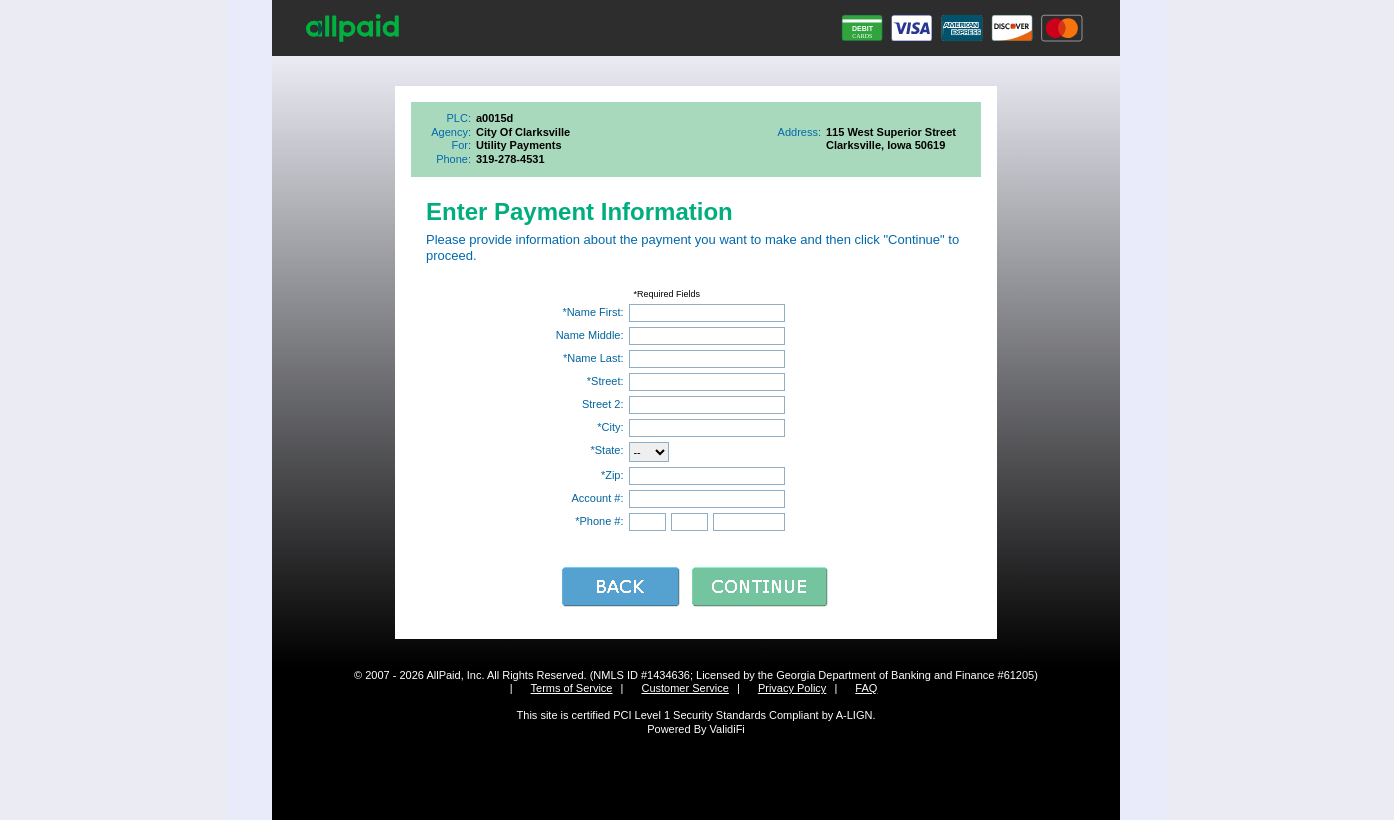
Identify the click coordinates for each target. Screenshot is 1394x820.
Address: (799, 132)
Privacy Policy (792, 688)
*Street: (605, 381)
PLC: (459, 118)
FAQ (866, 688)
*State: (606, 450)
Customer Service (684, 688)
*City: (610, 427)
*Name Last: (593, 358)
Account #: (598, 498)
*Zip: (612, 475)
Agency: (451, 132)
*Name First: (592, 312)
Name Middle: (590, 335)
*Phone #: (599, 521)
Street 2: (603, 404)
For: (461, 145)
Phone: (453, 159)
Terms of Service (572, 688)
